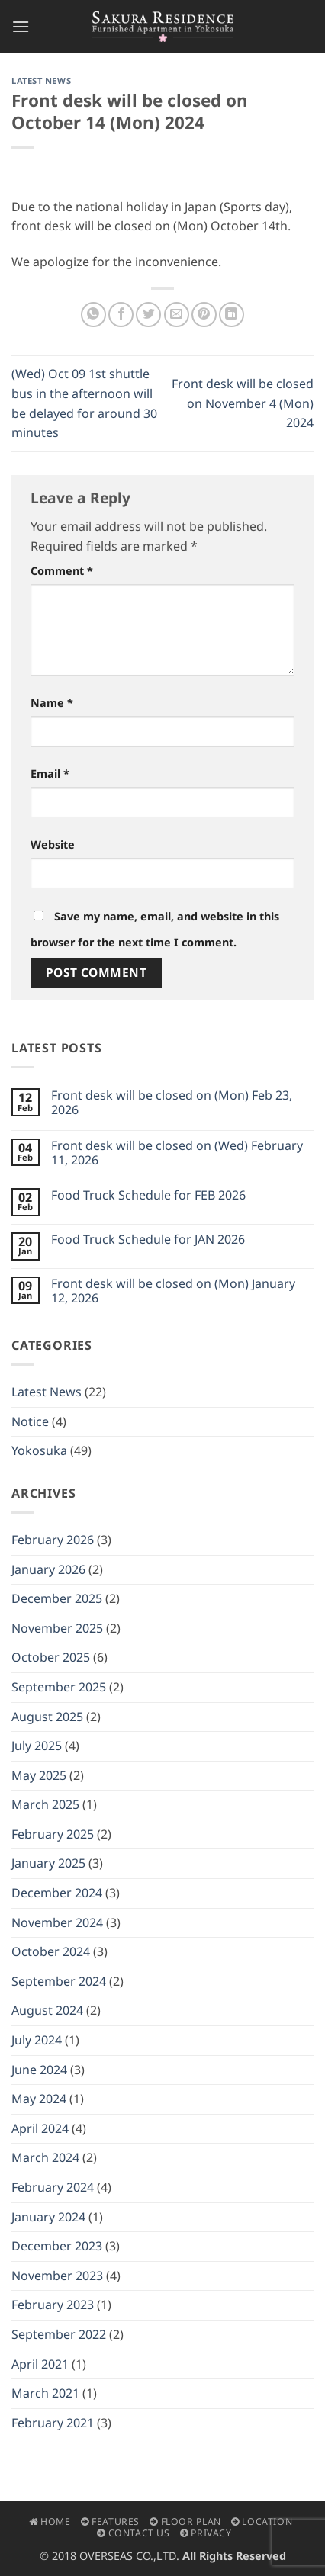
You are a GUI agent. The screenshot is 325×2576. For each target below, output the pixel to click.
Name (52, 702)
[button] (20, 26)
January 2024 (48, 2216)
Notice (30, 1421)
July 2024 (36, 2040)
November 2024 (57, 1922)
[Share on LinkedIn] (231, 314)
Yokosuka (39, 1450)
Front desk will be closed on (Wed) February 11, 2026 (177, 1153)
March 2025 (45, 1804)
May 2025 (38, 1775)
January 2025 (48, 1863)
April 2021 (40, 2364)
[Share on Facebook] (121, 314)
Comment (62, 571)
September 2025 (58, 1686)
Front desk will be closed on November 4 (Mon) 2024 (243, 403)
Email (50, 773)
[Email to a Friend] (176, 314)
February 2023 (52, 2304)
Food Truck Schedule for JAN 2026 (148, 1239)
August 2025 (47, 1716)
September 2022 (58, 2334)
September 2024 (58, 1981)
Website (53, 844)
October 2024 (50, 1951)
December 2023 (56, 2245)
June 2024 (39, 2069)
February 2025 (52, 1834)
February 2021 (52, 2422)
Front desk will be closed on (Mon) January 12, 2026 (173, 1291)
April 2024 (40, 2128)
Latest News (41, 80)
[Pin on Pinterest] (204, 314)
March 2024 (45, 2157)
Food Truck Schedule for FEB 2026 (148, 1195)
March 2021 (45, 2393)
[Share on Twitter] (148, 314)
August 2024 (47, 2010)
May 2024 (38, 2098)
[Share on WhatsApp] (93, 314)
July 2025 (36, 1745)
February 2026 (52, 1539)
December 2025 (56, 1598)
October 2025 (50, 1657)
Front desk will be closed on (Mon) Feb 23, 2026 (171, 1102)
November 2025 (57, 1628)
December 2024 (56, 1892)
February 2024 (52, 2187)
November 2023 (57, 2275)
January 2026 (48, 1569)
